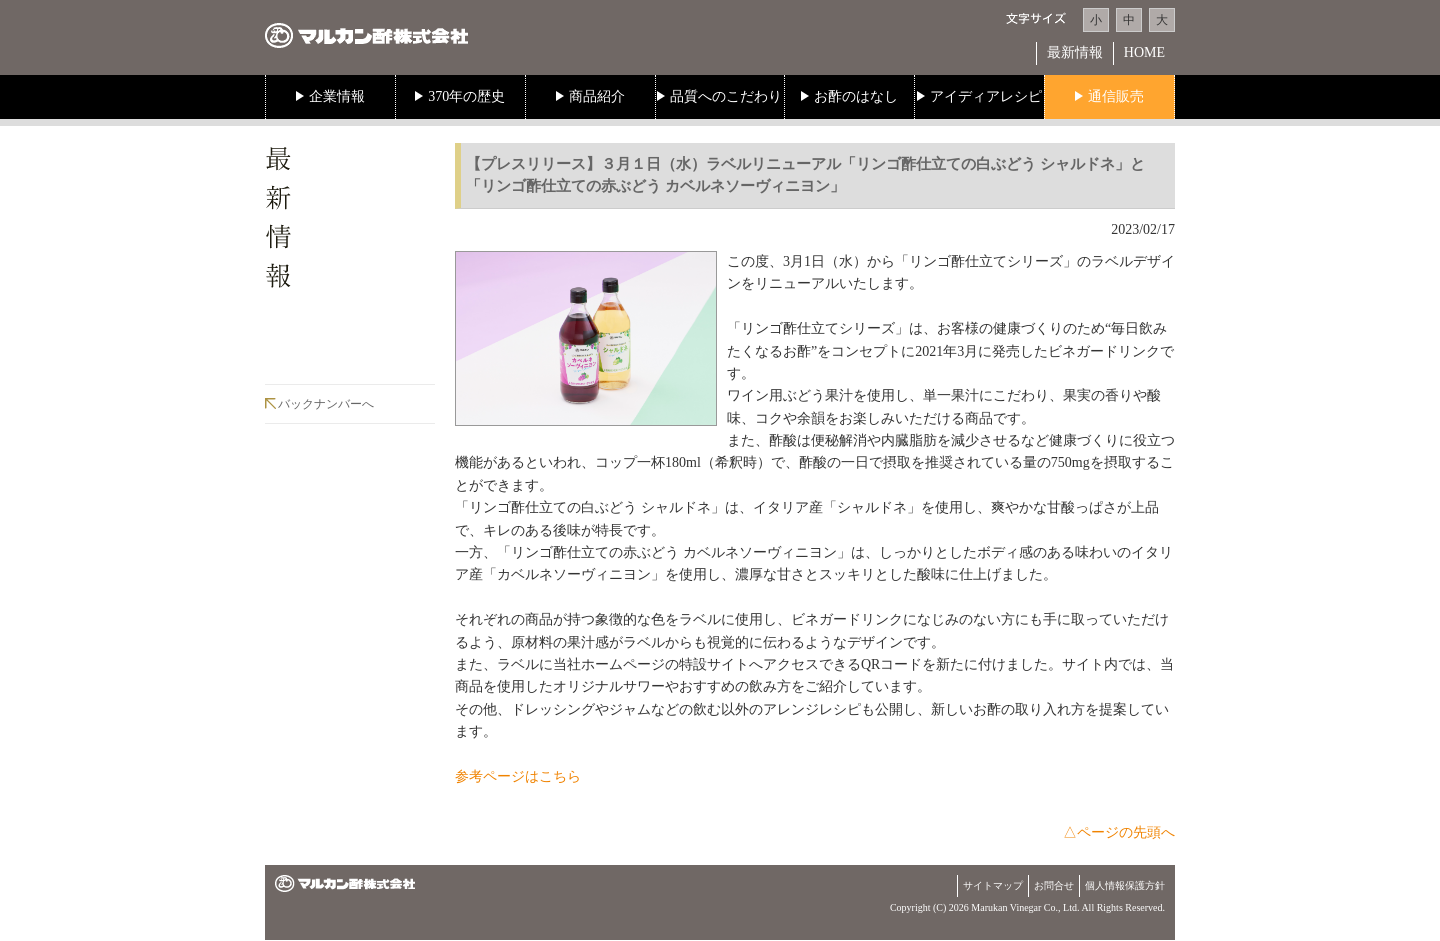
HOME (1144, 52)
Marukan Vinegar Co (1013, 907)
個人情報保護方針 (1125, 885)
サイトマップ (993, 885)
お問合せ (1054, 885)
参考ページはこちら (518, 776)
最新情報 (1075, 52)
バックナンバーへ (326, 404)
